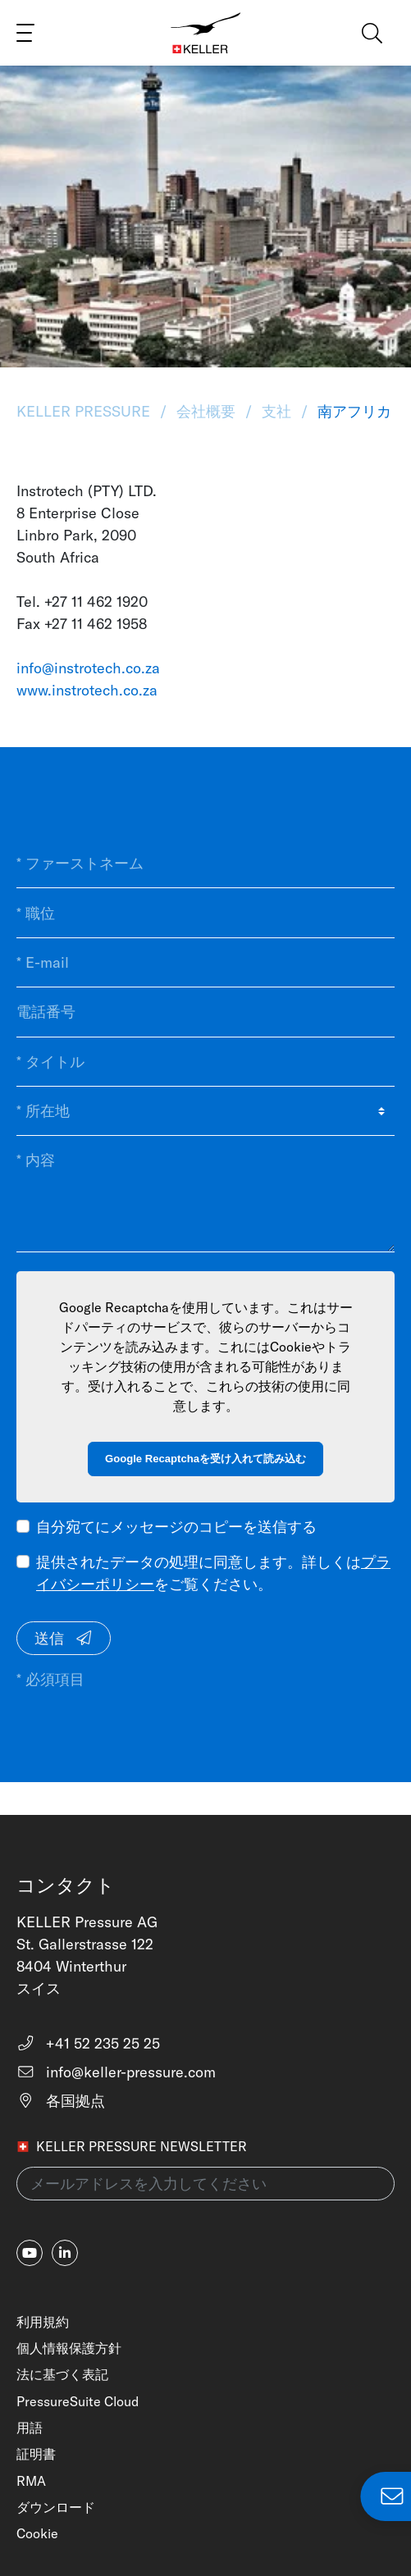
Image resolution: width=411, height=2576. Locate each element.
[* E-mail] (205, 962)
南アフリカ (352, 411)
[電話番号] (205, 1012)
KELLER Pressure (85, 411)
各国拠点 (60, 2100)
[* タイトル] (205, 1062)
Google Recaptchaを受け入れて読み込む (205, 1458)
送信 (64, 1638)
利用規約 (42, 2322)
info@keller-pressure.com (116, 2072)
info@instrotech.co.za (88, 668)
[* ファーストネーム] (205, 863)
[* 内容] (205, 1194)
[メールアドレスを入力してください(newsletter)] (205, 2183)
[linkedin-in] (65, 2253)
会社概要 (206, 411)
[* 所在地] (205, 1111)
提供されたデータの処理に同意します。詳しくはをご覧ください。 (213, 1572)
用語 (29, 2427)
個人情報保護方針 (68, 2348)
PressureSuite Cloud (77, 2401)
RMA (31, 2481)
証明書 (36, 2454)
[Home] (206, 32)
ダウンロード (55, 2507)
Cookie (37, 2533)
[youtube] (29, 2253)
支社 (276, 411)
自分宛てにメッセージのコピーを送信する (176, 1526)
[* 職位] (205, 912)
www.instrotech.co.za (87, 690)
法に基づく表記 (62, 2374)
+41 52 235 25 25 (88, 2043)
